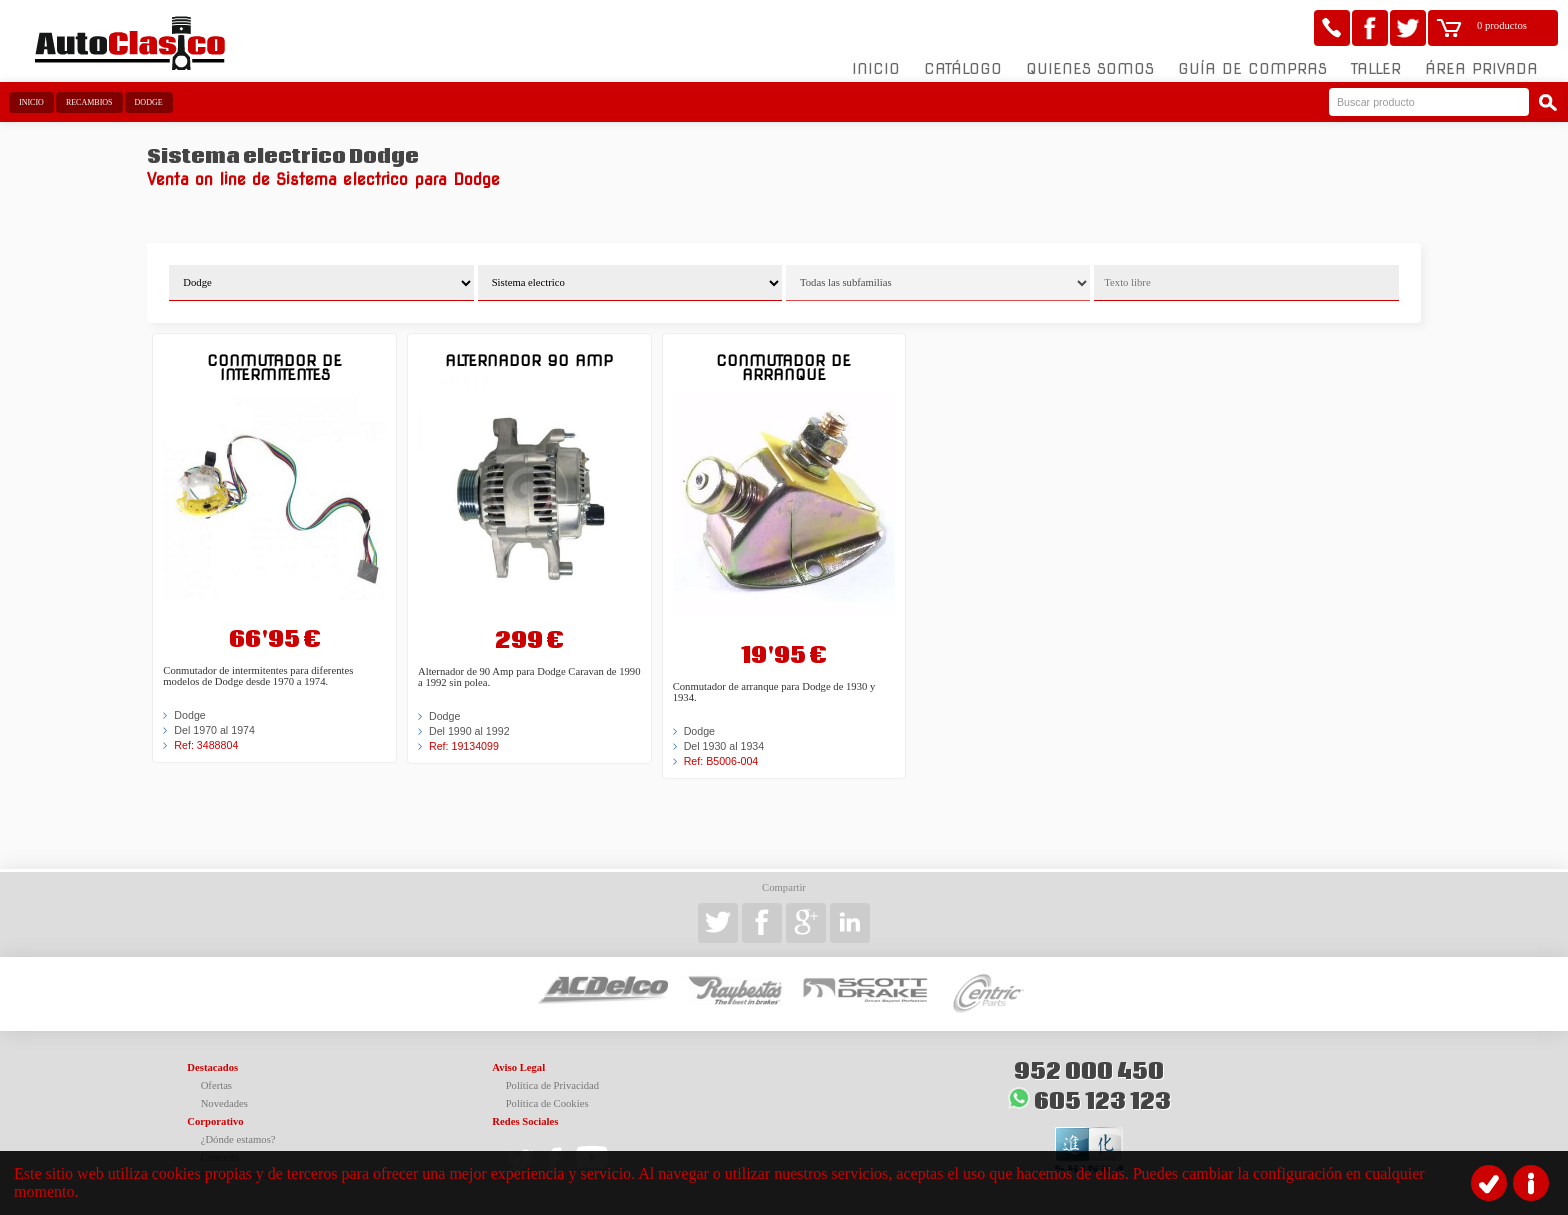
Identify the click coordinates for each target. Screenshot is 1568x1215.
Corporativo (215, 1121)
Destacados (212, 1067)
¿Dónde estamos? (238, 1139)
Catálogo (963, 69)
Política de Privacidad (553, 1085)
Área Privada (1481, 69)
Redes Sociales (525, 1121)
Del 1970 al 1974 (214, 730)
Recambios (89, 102)
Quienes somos (1090, 69)
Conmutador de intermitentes (274, 367)
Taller (1376, 69)
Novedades (224, 1103)
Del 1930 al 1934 (724, 746)
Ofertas (216, 1085)
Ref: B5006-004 (721, 761)
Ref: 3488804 (206, 745)
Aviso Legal (518, 1067)
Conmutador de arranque (783, 367)
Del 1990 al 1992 (469, 731)
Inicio (876, 69)
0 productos (1502, 25)
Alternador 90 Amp (529, 360)
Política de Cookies (547, 1103)
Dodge (149, 102)
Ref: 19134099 (464, 746)
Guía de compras (1252, 69)
